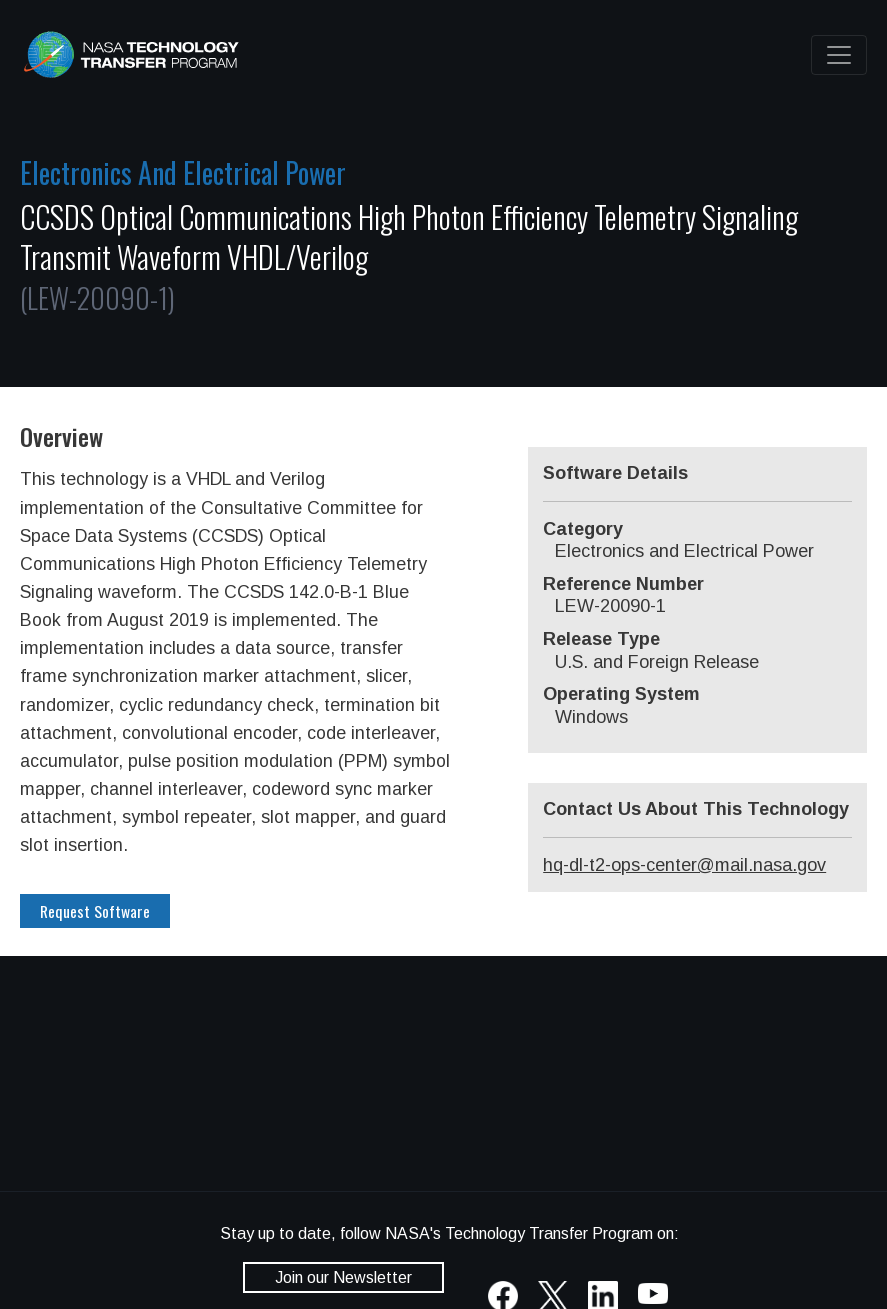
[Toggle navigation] (839, 55)
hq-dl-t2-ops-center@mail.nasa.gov (684, 865)
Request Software (95, 911)
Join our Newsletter (343, 1277)
